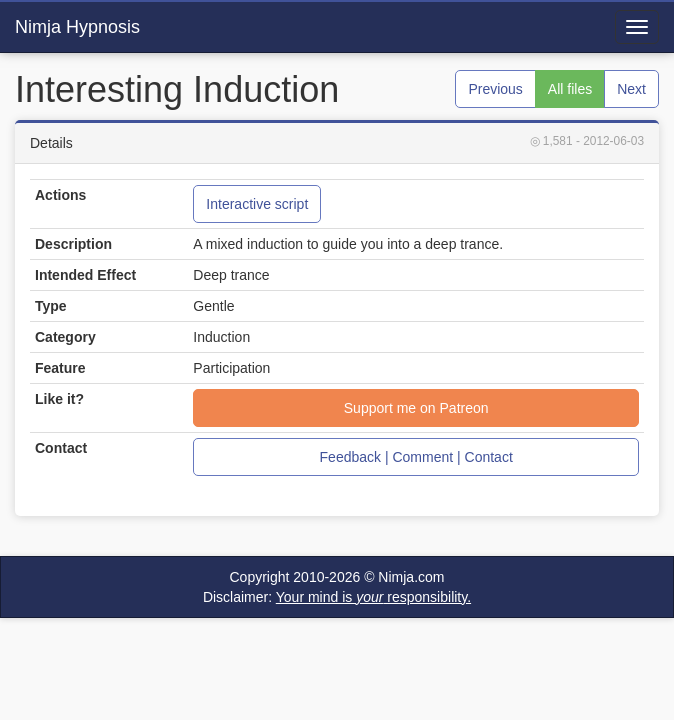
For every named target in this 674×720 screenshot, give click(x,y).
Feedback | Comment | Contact (416, 457)
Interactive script (257, 204)
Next (631, 89)
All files (570, 89)
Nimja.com (411, 577)
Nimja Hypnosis (77, 27)
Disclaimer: (337, 597)
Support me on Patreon (416, 408)
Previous (495, 89)
